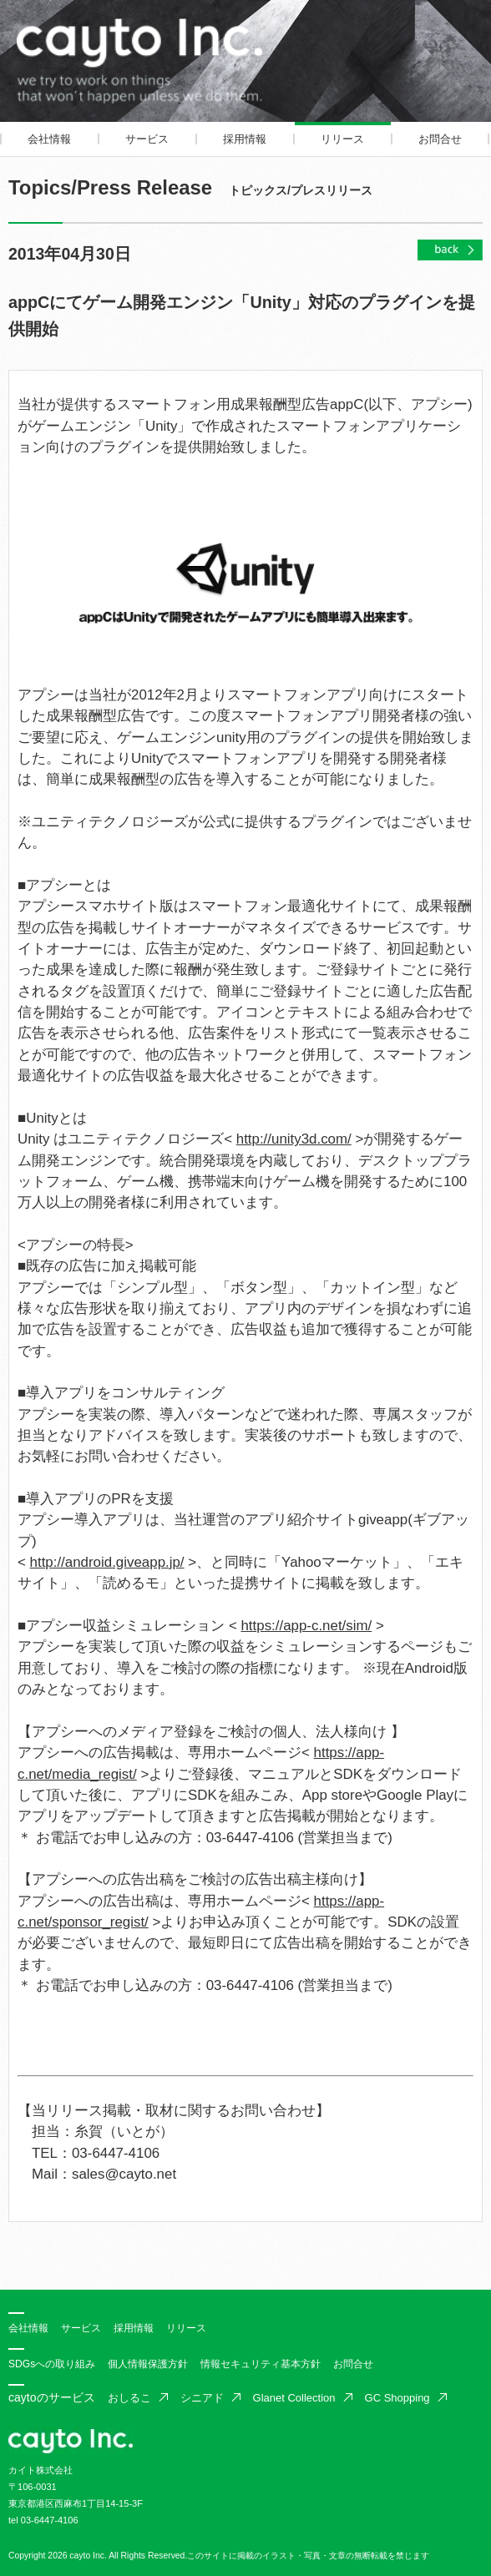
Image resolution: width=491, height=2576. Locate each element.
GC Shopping (397, 2397)
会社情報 (49, 139)
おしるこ (129, 2397)
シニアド (202, 2397)
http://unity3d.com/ (294, 1139)
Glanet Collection (294, 2397)
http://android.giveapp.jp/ (107, 1562)
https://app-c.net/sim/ (306, 1626)
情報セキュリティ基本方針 (260, 2364)
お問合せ (440, 139)
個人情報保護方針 (148, 2364)
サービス (147, 139)
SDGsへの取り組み (51, 2364)
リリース (342, 139)
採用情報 (244, 139)
